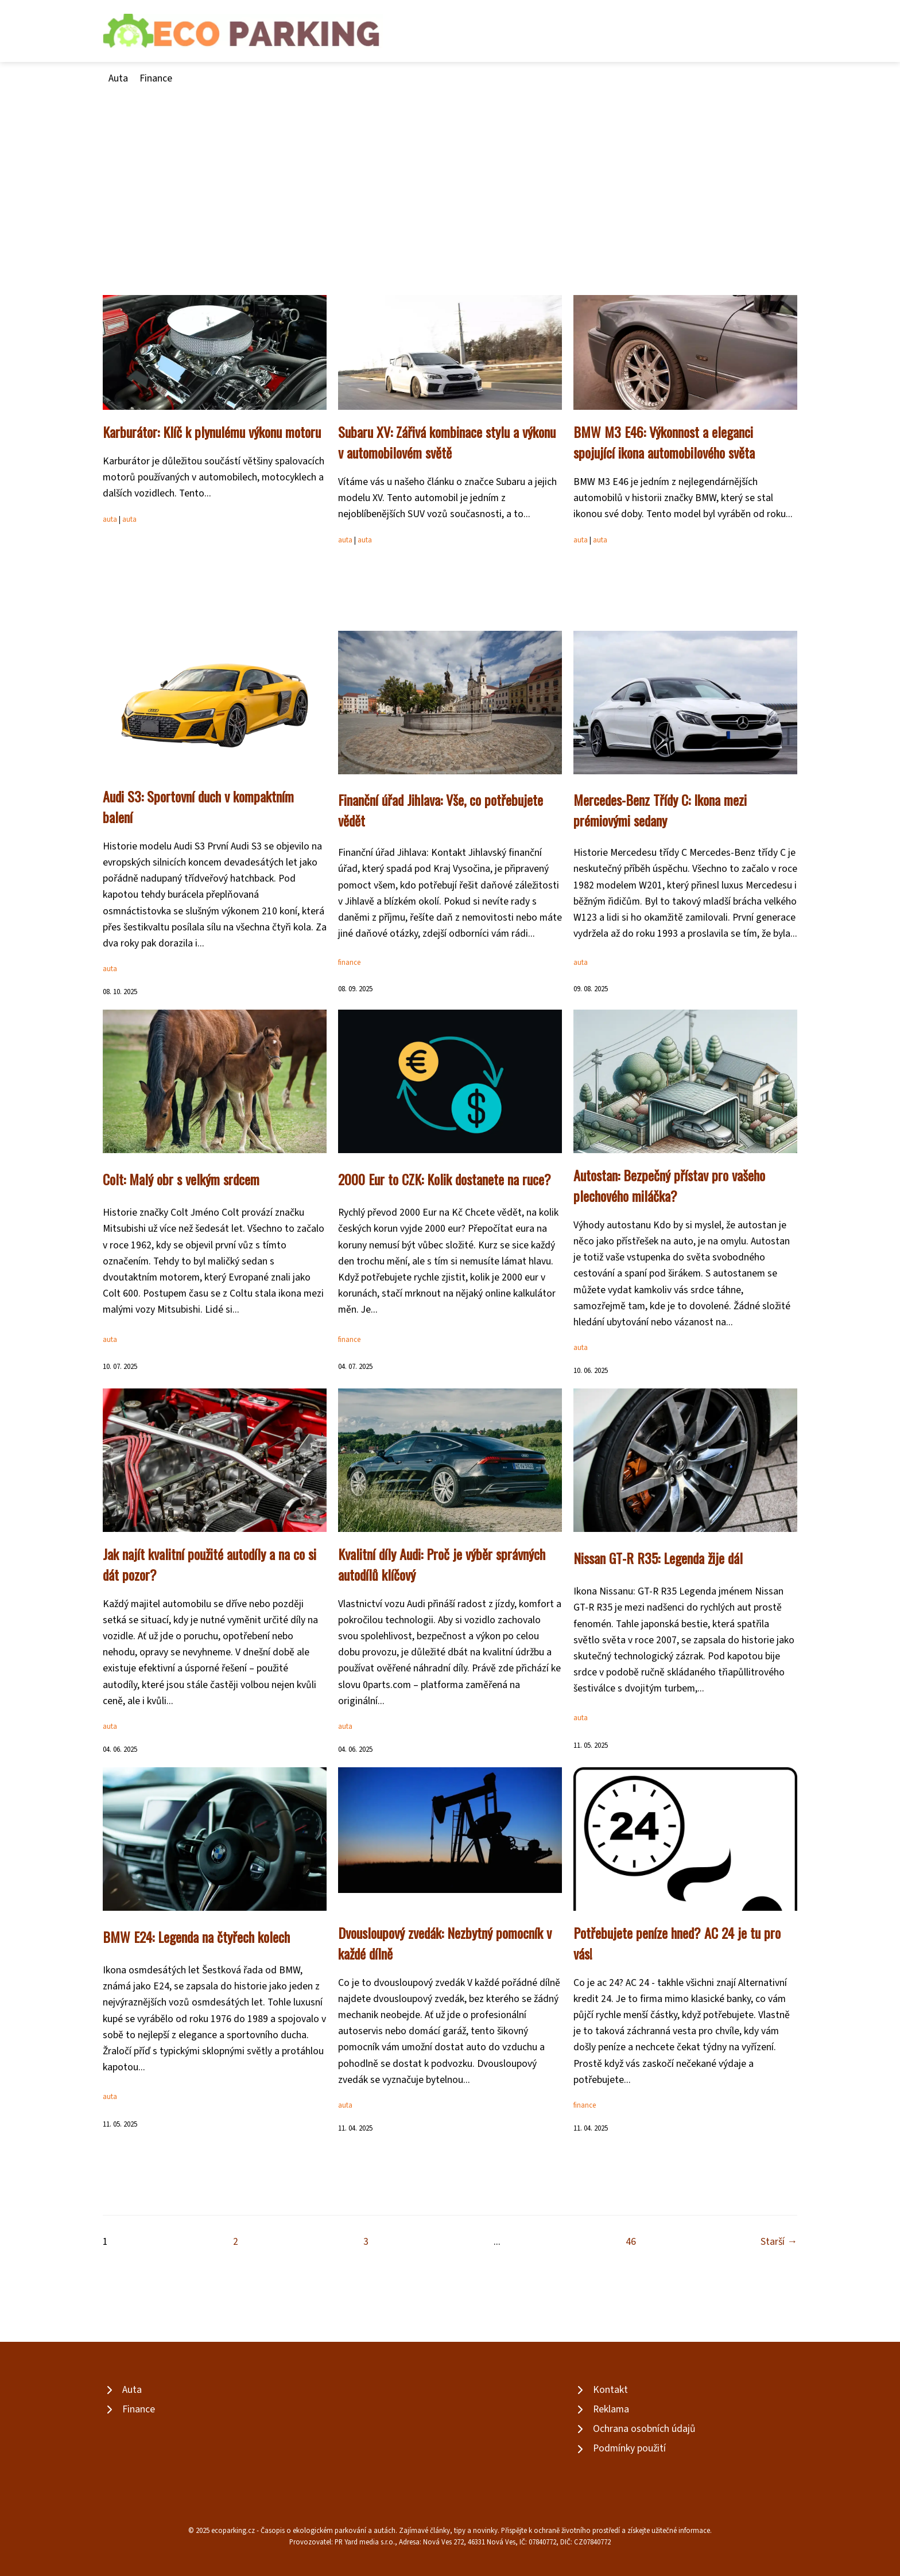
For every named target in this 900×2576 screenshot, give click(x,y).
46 (631, 2241)
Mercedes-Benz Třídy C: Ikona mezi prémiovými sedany (660, 810)
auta (110, 519)
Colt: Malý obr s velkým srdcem (181, 1179)
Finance (155, 78)
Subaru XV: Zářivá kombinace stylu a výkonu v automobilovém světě (447, 442)
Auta (118, 78)
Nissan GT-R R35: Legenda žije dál (658, 1557)
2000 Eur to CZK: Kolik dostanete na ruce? (444, 1179)
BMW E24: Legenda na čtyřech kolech (196, 1936)
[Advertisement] (450, 172)
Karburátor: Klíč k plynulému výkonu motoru (212, 431)
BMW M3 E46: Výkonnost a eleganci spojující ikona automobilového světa (664, 442)
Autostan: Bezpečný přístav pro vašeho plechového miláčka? (669, 1185)
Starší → (779, 2241)
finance (349, 962)
